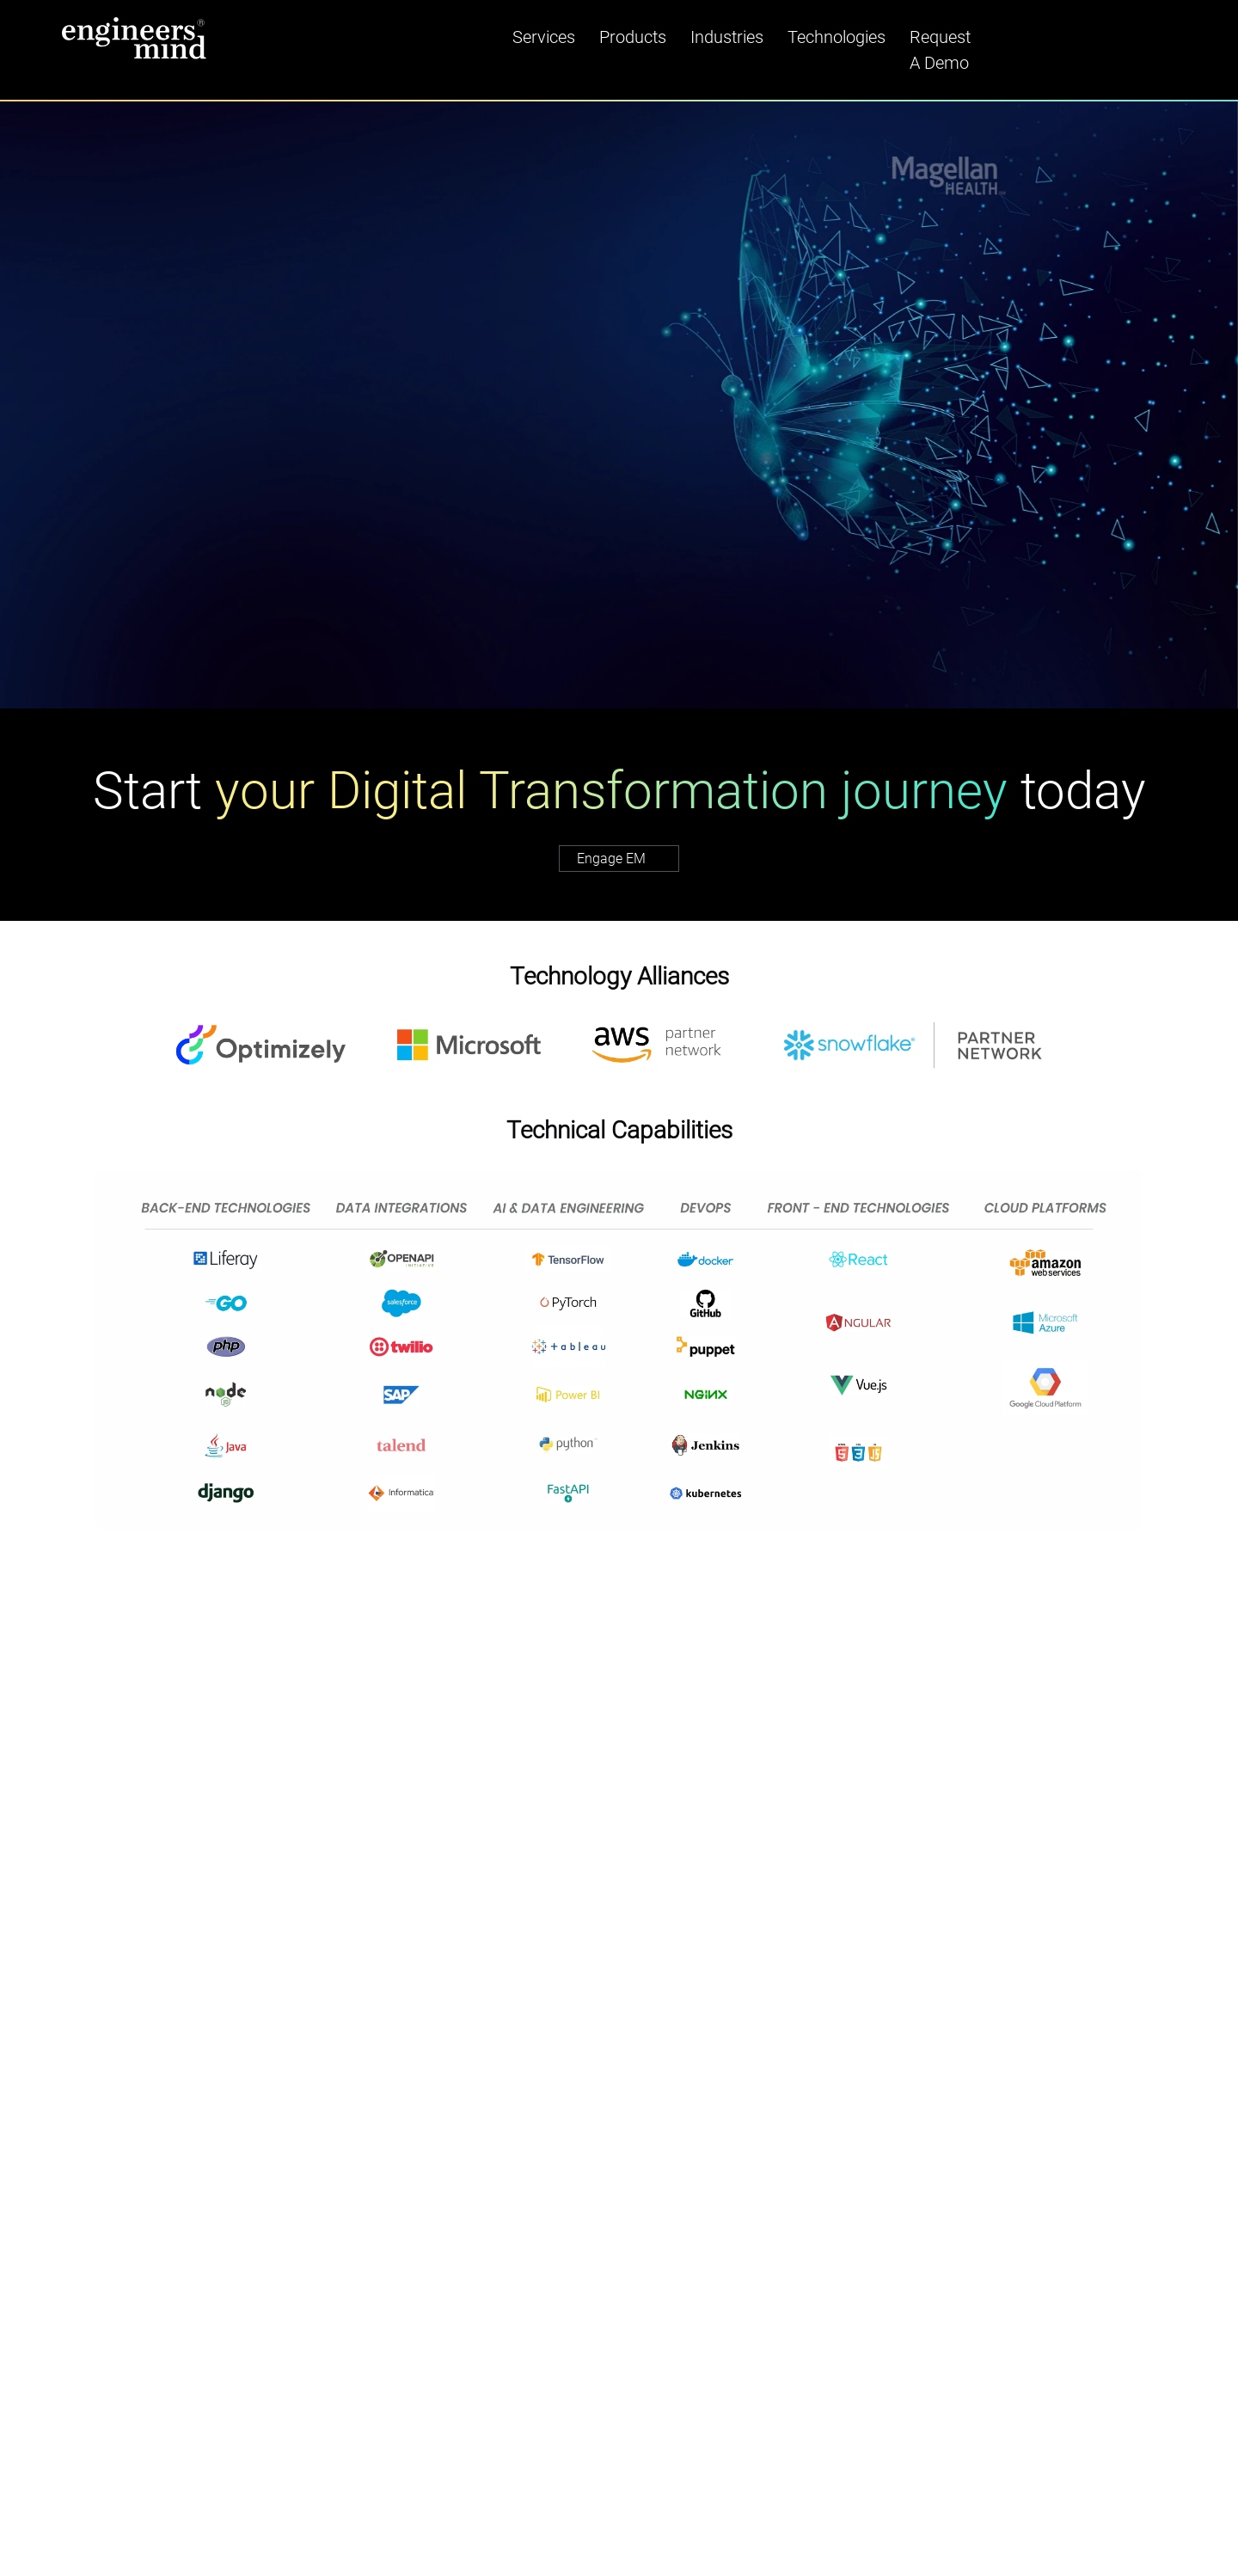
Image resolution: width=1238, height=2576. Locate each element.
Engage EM (627, 858)
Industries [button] (726, 37)
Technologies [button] (837, 37)
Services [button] (543, 37)
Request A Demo (940, 50)
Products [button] (632, 37)
